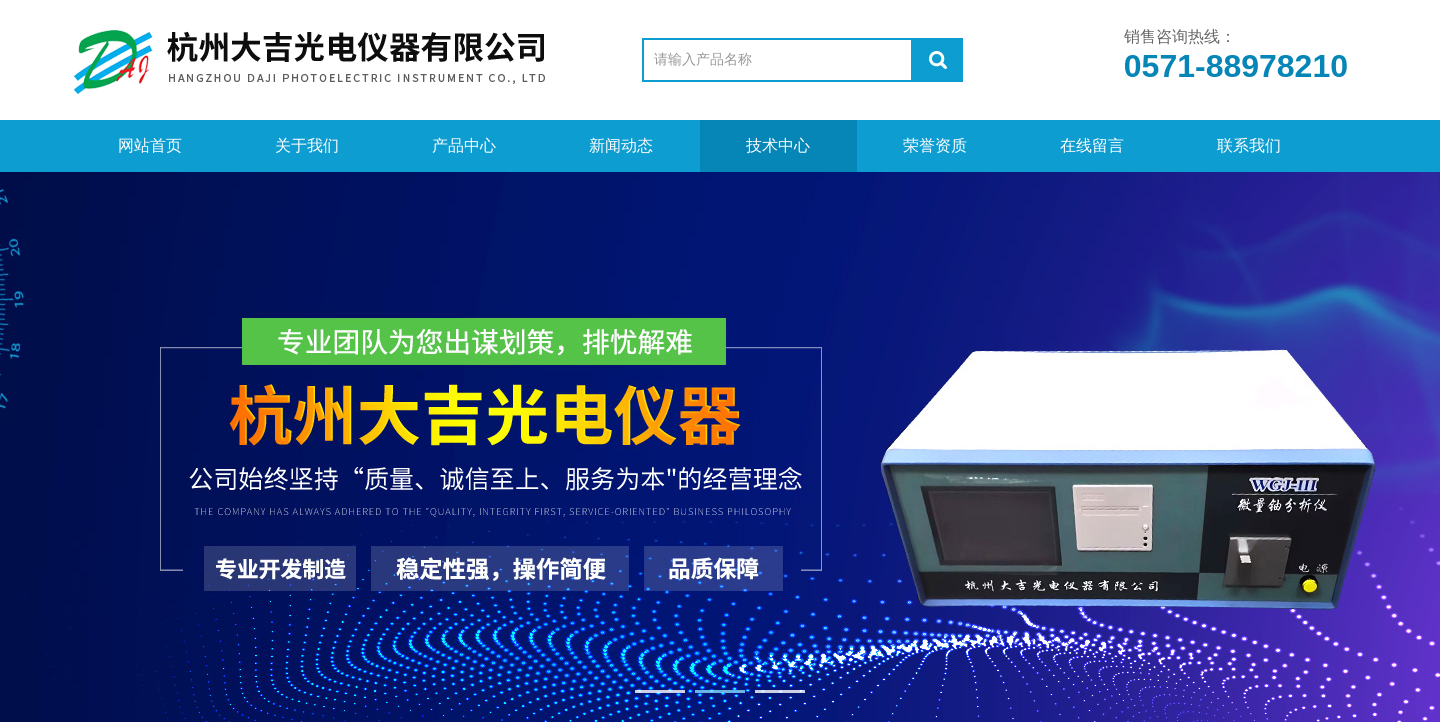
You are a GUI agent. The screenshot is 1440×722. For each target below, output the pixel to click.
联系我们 (1249, 145)
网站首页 (150, 145)
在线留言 (1092, 145)
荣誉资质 (935, 145)
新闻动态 (621, 145)
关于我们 (307, 145)
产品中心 (464, 145)
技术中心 (778, 145)
